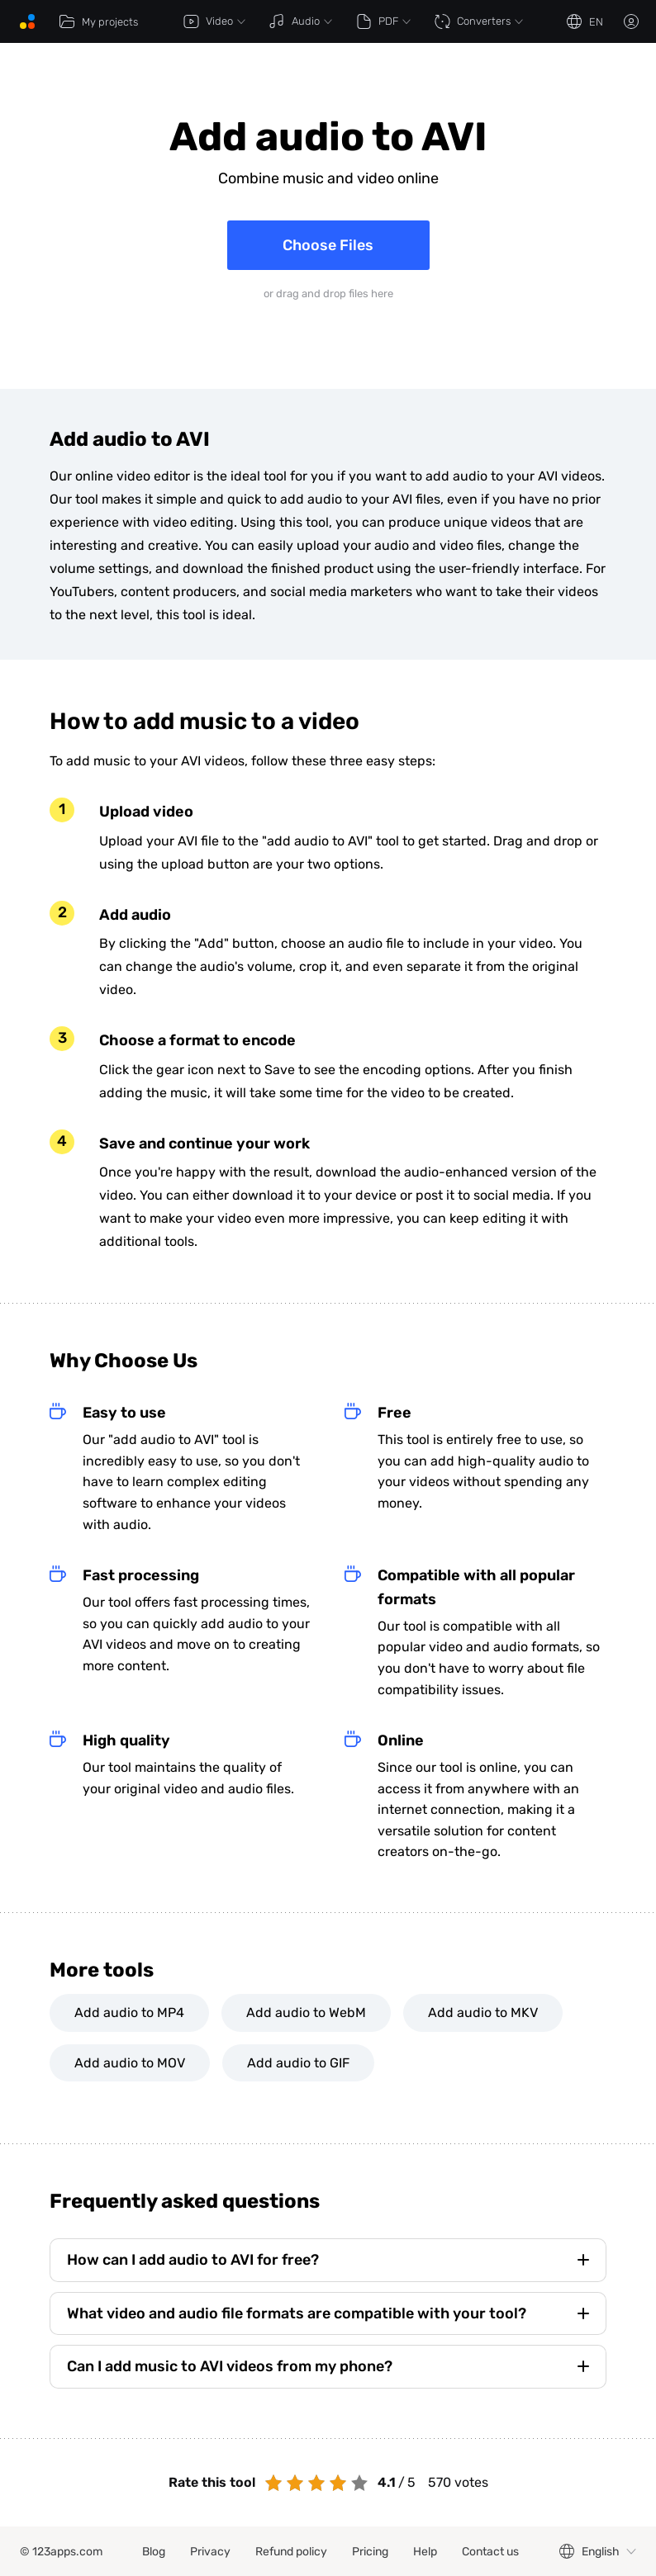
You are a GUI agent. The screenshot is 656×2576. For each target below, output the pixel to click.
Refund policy (291, 2552)
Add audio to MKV (483, 2012)
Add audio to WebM (306, 2012)
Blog (153, 2552)
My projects (98, 21)
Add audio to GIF (298, 2063)
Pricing (370, 2552)
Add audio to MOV (129, 2063)
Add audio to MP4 (129, 2012)
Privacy (210, 2552)
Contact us (490, 2552)
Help (425, 2552)
